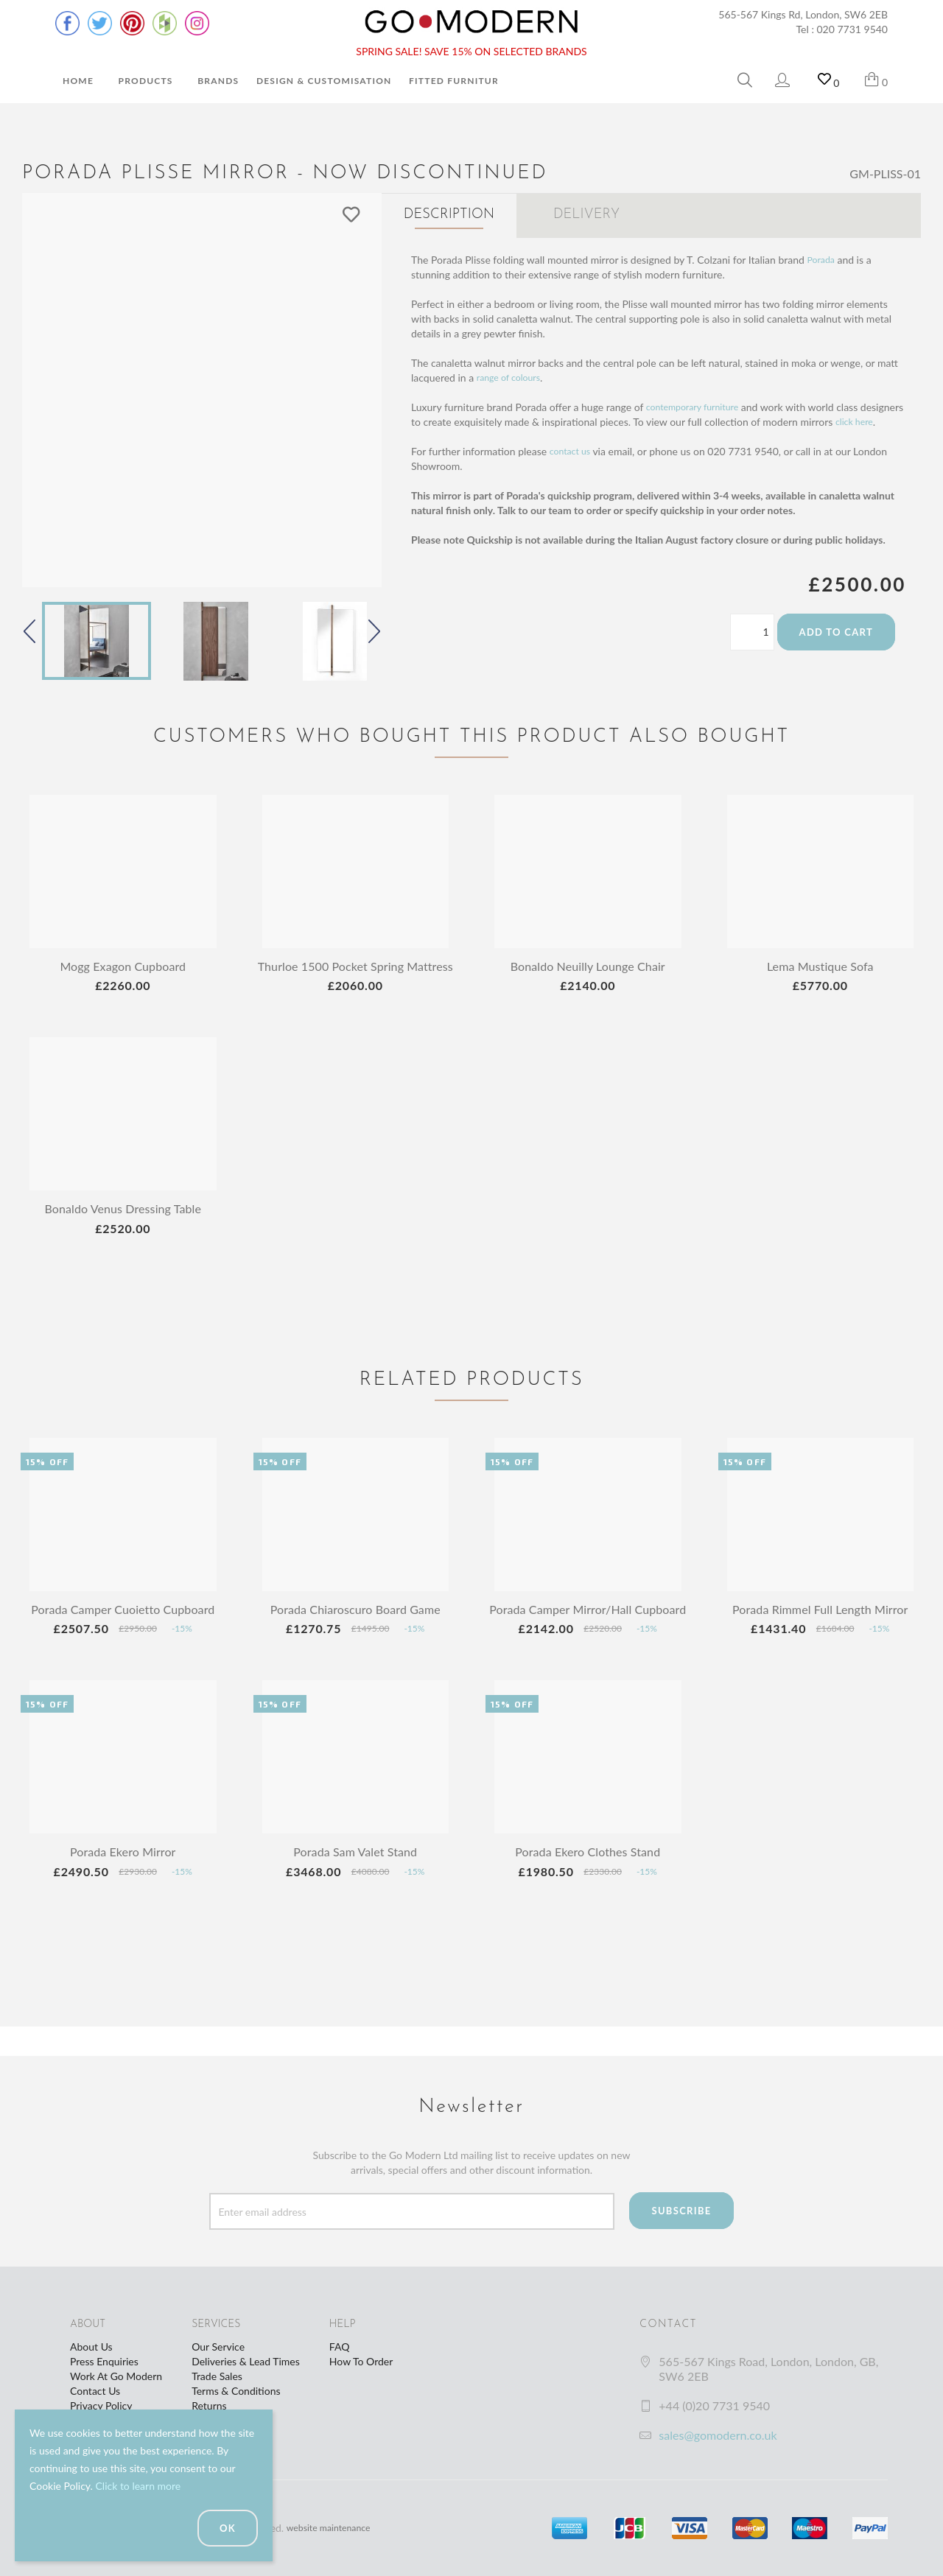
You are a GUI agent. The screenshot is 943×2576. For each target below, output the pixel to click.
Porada (822, 255)
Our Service (218, 2346)
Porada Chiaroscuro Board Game (355, 1624)
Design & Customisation (324, 80)
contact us (573, 461)
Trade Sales (217, 2376)
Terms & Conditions (236, 2390)
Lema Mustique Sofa (820, 966)
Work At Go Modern (116, 2376)
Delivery (586, 214)
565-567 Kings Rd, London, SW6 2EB (803, 14)
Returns (209, 2405)
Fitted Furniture (457, 80)
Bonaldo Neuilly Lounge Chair (588, 966)
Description (448, 214)
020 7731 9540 (852, 29)
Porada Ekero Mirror (122, 1881)
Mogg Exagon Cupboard (123, 966)
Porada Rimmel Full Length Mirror (820, 1624)
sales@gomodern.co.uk (718, 2435)
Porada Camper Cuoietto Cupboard (122, 1624)
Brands (218, 80)
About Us (91, 2346)
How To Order (361, 2361)
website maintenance (334, 2527)
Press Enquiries (104, 2361)
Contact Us (95, 2390)
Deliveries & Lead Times (246, 2361)
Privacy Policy (101, 2405)
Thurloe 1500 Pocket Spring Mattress (355, 973)
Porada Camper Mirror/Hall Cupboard (587, 1631)
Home (78, 80)
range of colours (513, 373)
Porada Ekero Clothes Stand (587, 1881)
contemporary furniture (698, 402)
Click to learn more (137, 2486)
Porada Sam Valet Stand (355, 1881)
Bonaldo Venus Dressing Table (123, 1223)
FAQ (339, 2346)
